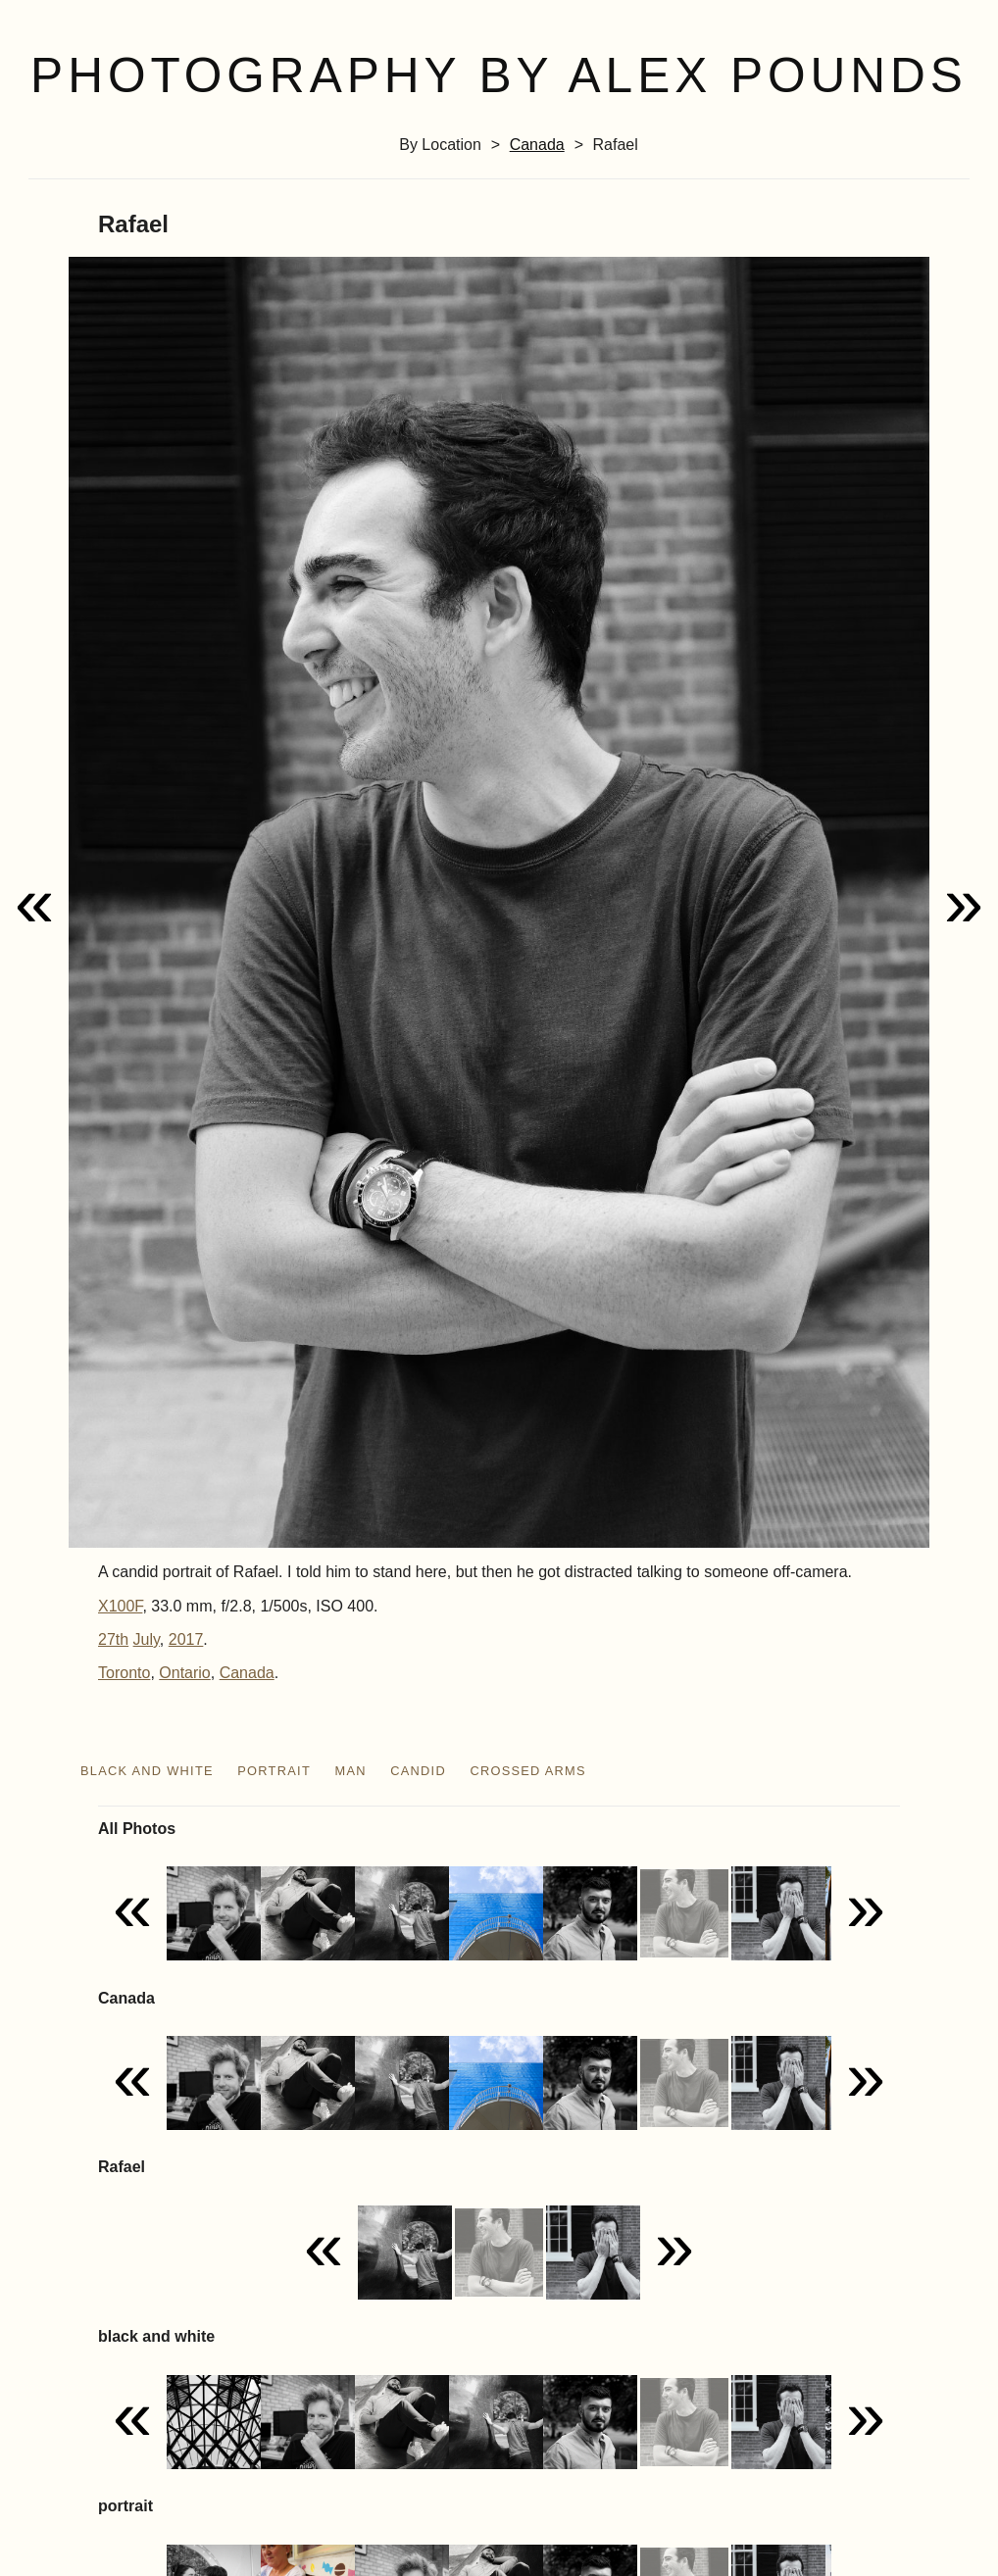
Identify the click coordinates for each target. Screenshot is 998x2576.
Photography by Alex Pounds (499, 75)
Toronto (124, 1672)
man (350, 1770)
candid (418, 1770)
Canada (537, 144)
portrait (274, 1770)
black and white (147, 1770)
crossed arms (527, 1770)
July (146, 1639)
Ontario (184, 1672)
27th (113, 1639)
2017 (186, 1639)
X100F (120, 1606)
